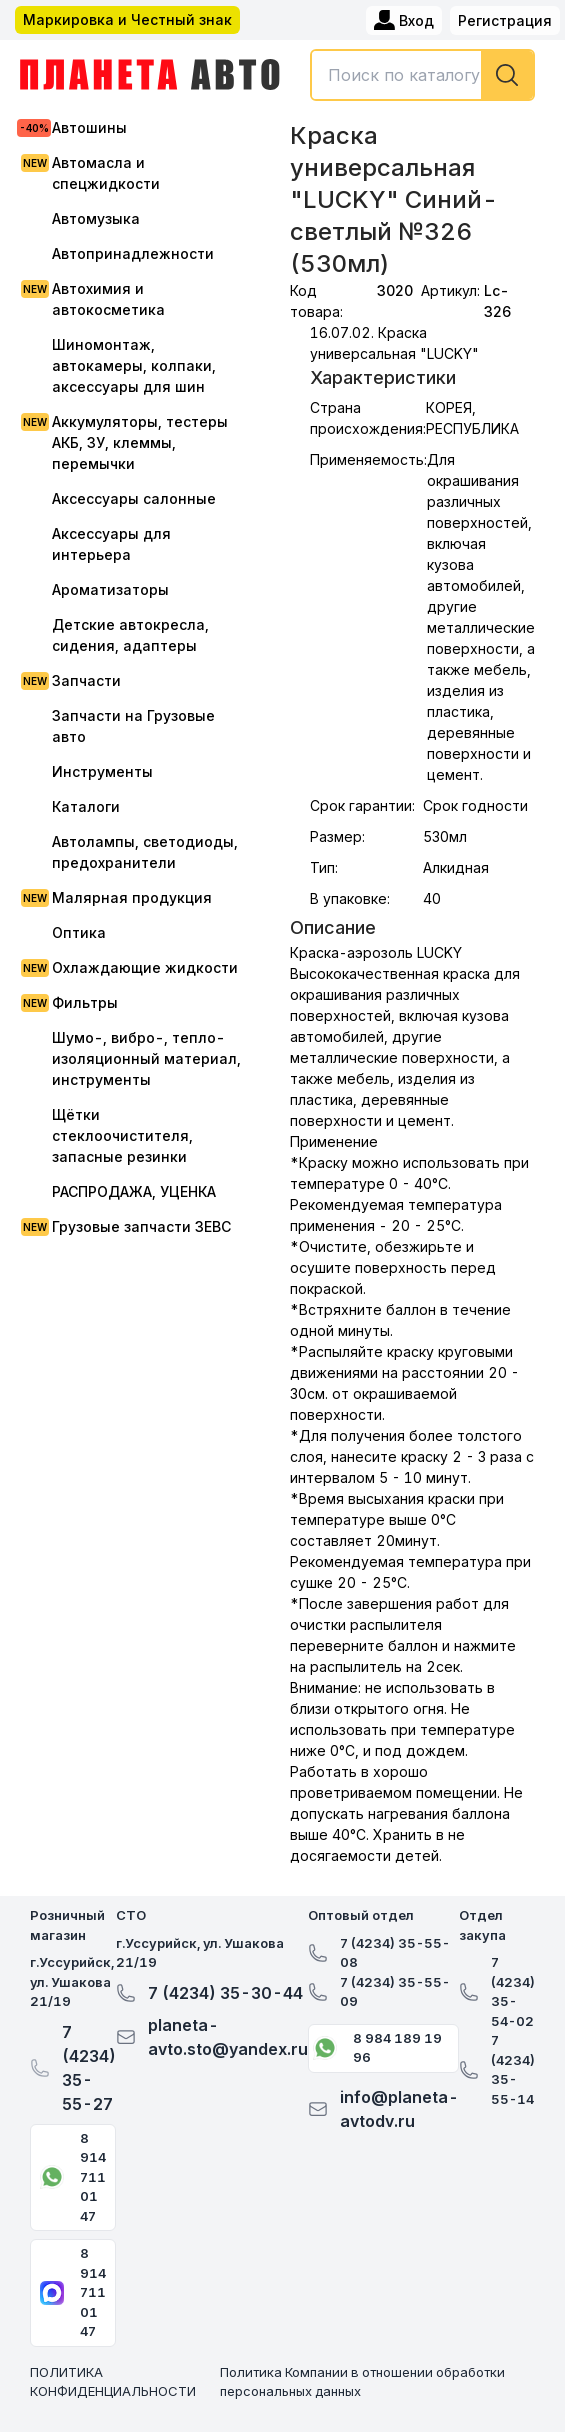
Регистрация (505, 20)
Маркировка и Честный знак (127, 19)
